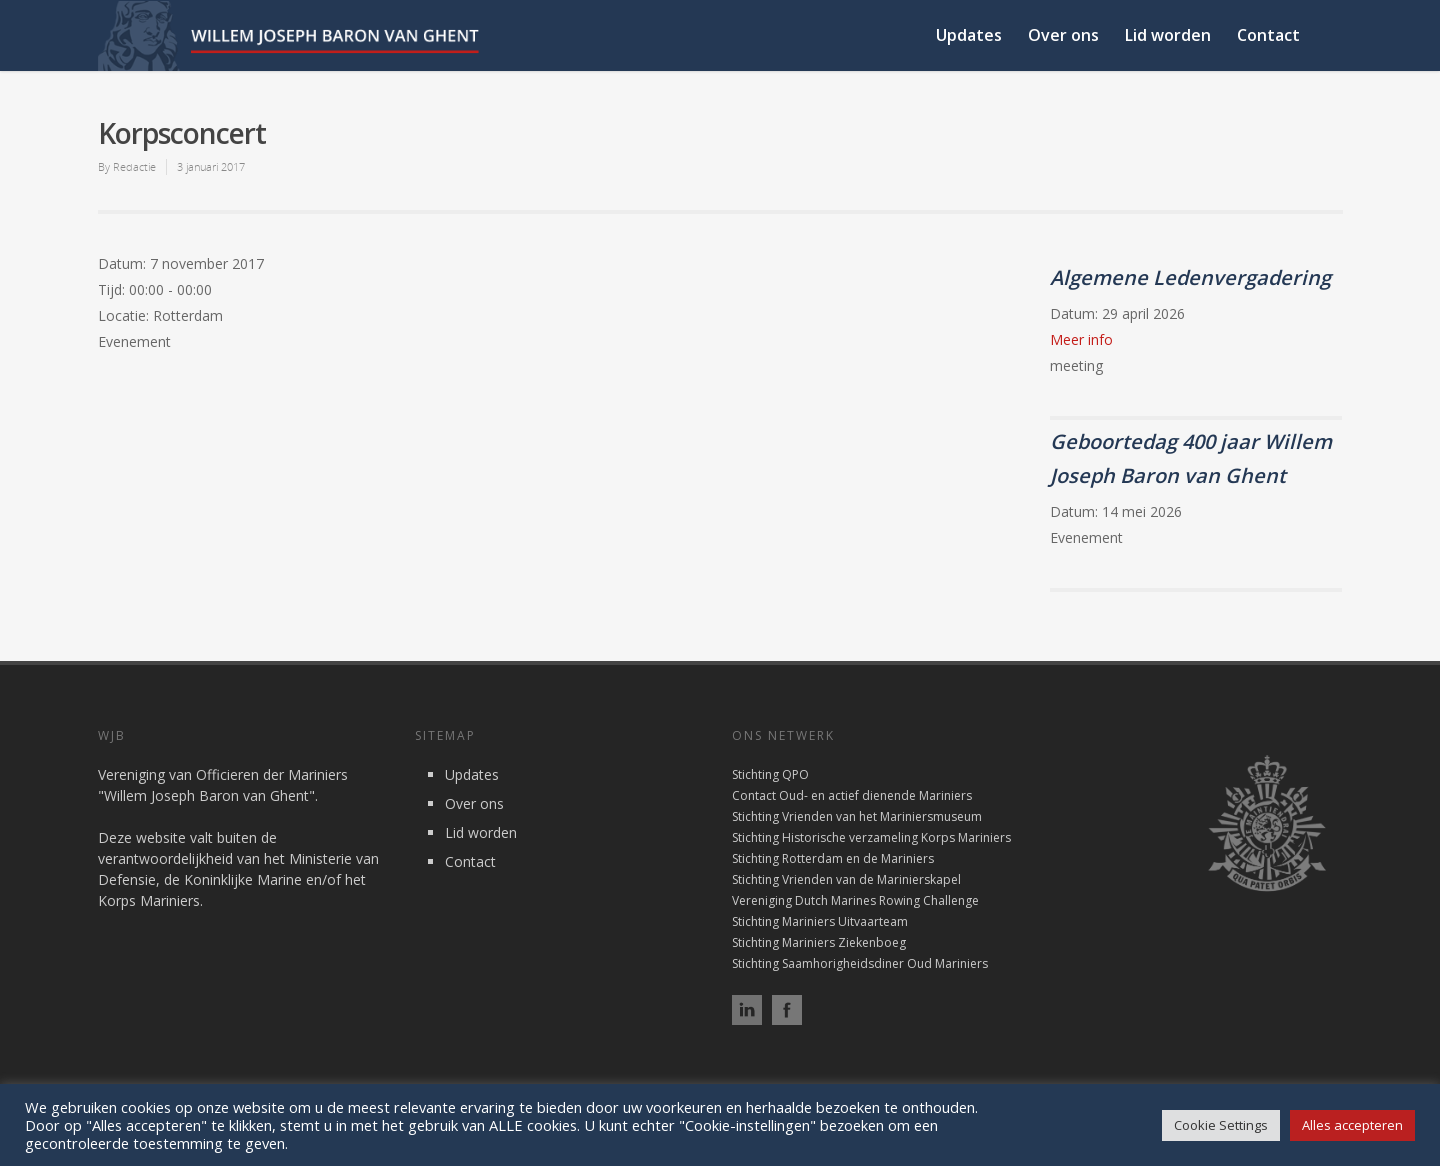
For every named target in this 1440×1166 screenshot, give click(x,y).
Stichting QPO (770, 774)
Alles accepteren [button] (1352, 1125)
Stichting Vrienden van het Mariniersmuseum (857, 816)
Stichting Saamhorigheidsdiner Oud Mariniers (860, 963)
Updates (969, 35)
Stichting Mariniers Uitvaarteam (820, 921)
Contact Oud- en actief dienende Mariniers (852, 795)
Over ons (1063, 35)
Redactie (134, 166)
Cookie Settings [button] (1221, 1125)
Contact (1268, 35)
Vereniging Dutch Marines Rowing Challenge (855, 900)
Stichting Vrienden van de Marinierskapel (846, 879)
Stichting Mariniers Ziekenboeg (819, 942)
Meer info (1081, 339)
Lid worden (1168, 35)
